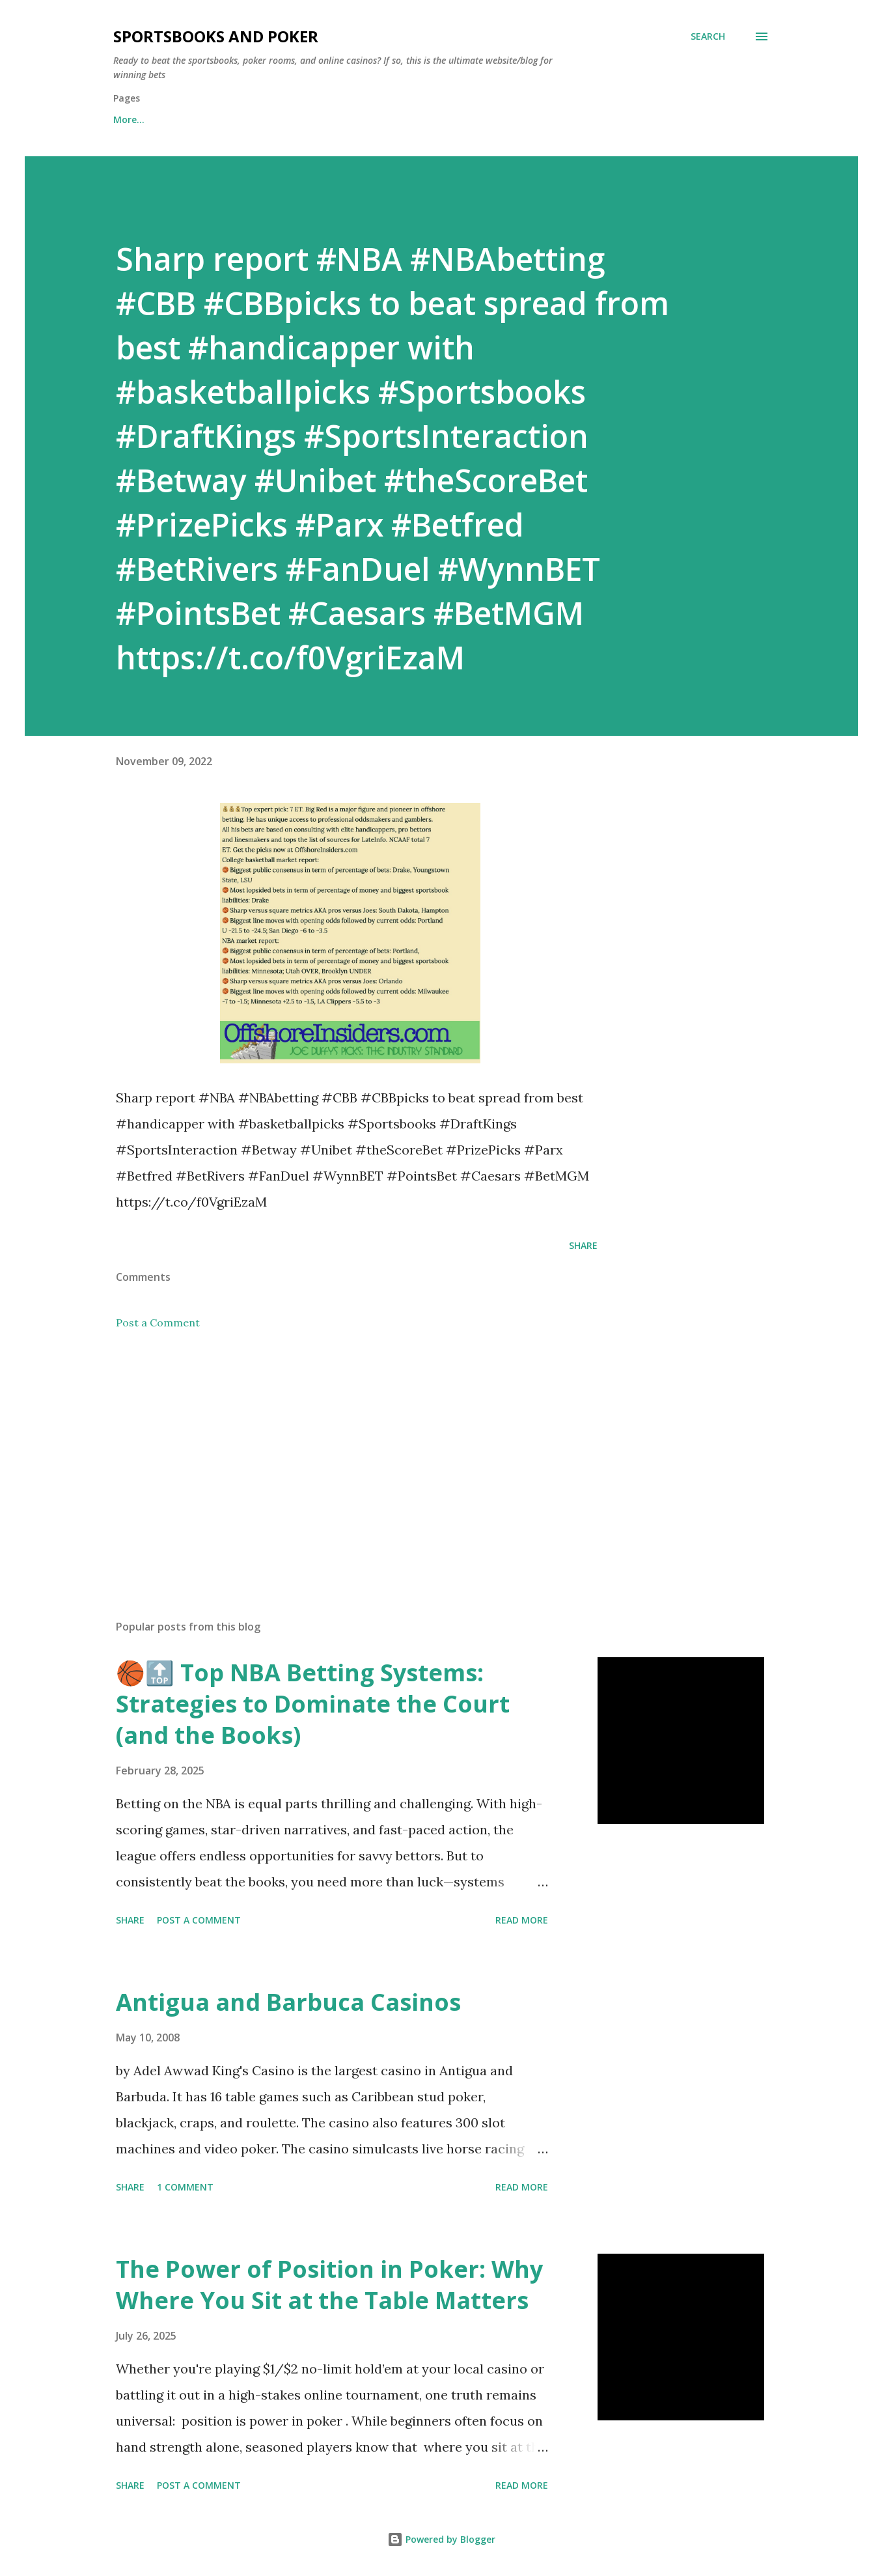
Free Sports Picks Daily (229, 119)
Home (126, 119)
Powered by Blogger (441, 2539)
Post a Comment (158, 1322)
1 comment (185, 2187)
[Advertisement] (336, 1457)
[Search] (708, 36)
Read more (521, 1920)
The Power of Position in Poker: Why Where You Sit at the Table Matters (329, 2284)
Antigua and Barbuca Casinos (288, 2002)
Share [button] (583, 1245)
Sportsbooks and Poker (215, 36)
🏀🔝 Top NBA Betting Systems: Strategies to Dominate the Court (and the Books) (313, 1704)
